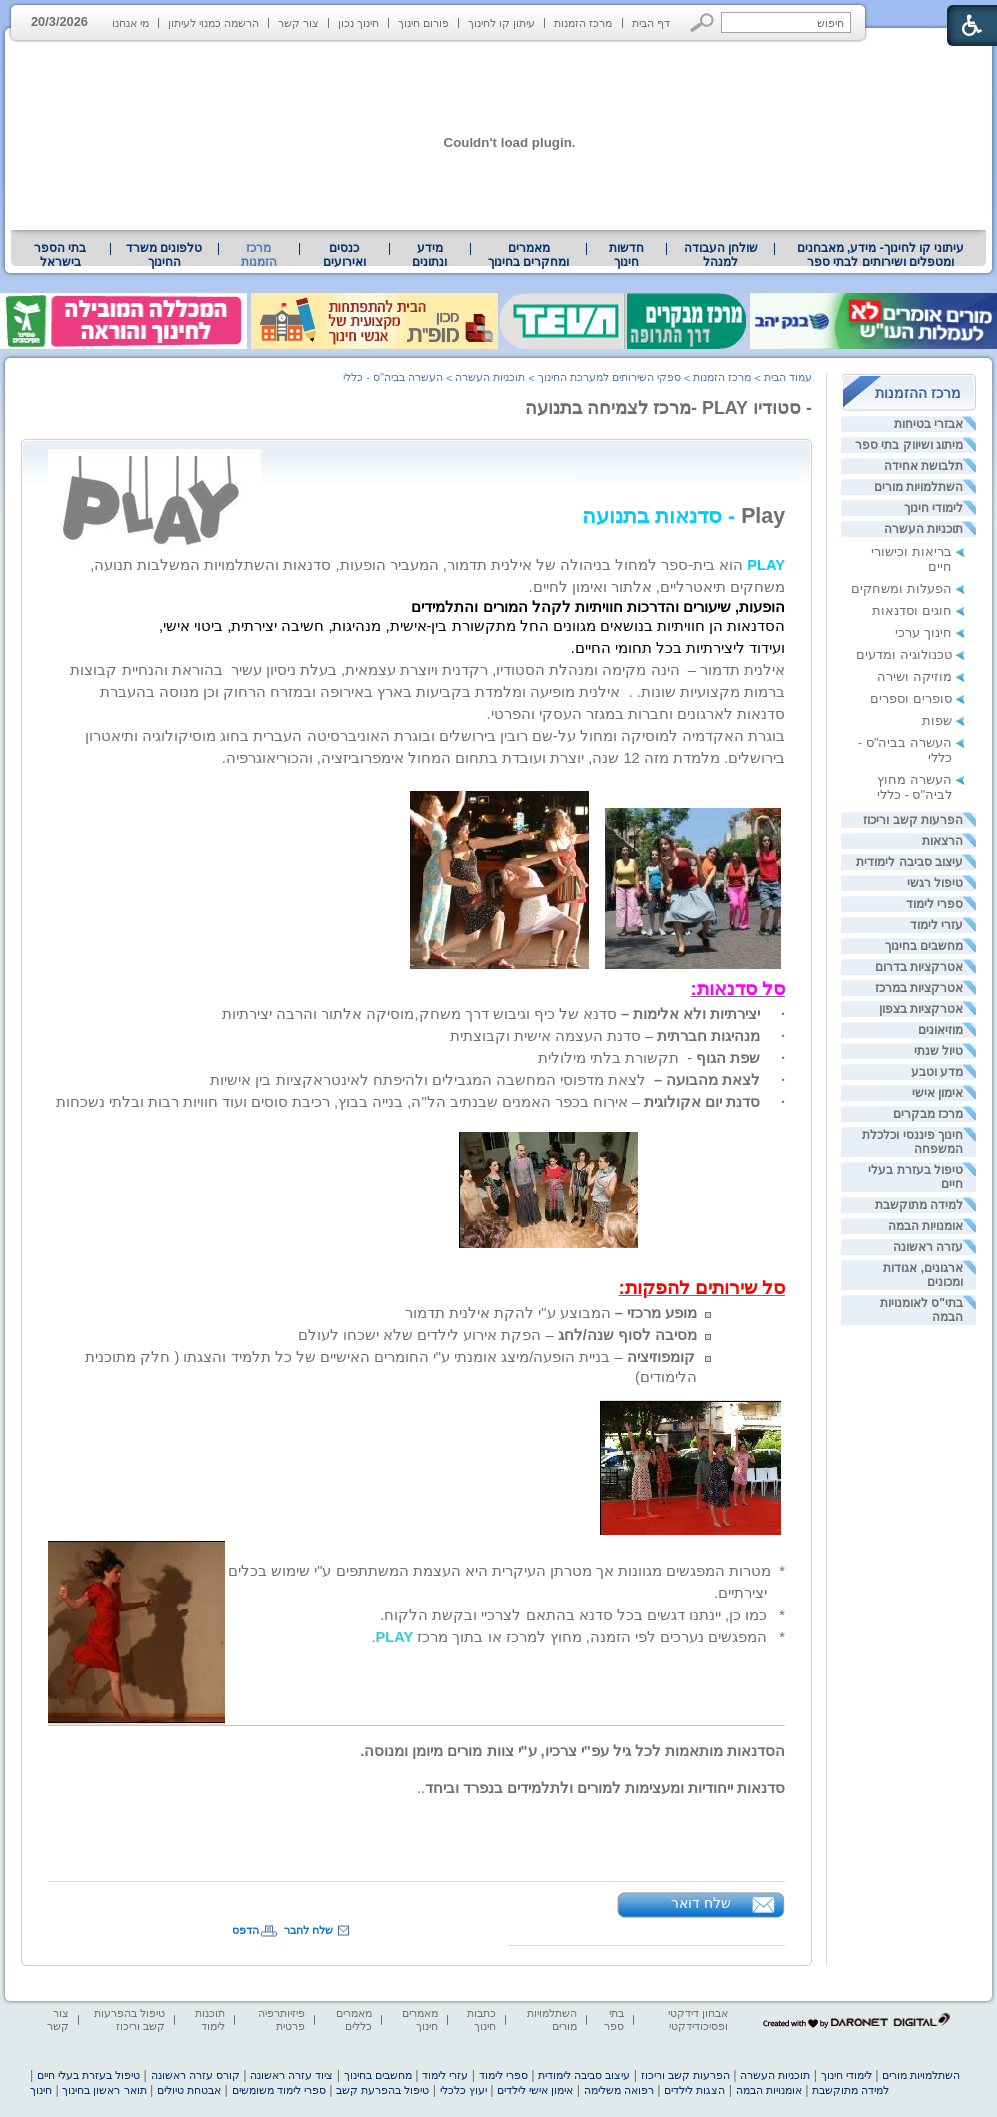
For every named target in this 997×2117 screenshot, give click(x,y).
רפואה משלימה (619, 2090)
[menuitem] (880, 255)
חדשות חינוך (626, 255)
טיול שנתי (938, 1051)
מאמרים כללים (354, 2019)
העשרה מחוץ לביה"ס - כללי (914, 787)
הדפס (245, 1930)
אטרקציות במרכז (919, 988)
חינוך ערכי (923, 632)
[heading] (420, 1788)
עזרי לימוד (936, 925)
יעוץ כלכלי (463, 2090)
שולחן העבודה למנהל (721, 255)
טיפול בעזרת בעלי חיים (88, 2075)
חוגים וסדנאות (912, 610)
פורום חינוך (423, 23)
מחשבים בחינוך (924, 946)
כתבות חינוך (481, 2019)
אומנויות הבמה (925, 1226)
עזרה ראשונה (928, 1247)
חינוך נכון (358, 23)
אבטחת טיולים (189, 2090)
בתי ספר (614, 2019)
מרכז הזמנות (583, 23)
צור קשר (298, 23)
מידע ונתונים (429, 255)
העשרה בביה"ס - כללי (393, 377)
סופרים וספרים (911, 698)
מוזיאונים (940, 1030)
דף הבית (651, 23)
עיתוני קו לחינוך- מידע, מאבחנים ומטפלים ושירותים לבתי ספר (881, 255)
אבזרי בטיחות (928, 424)
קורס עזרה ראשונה (195, 2075)
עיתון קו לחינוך (501, 23)
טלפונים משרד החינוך (164, 255)
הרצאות (942, 841)
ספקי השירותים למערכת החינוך (609, 377)
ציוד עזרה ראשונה (291, 2075)
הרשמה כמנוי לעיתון (213, 23)
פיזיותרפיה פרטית (281, 2019)
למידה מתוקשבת (919, 1205)
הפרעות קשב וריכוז (913, 820)
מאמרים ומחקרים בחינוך (528, 255)
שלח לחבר (308, 1930)
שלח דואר (701, 1903)
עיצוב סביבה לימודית (909, 862)
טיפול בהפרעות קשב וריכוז (129, 2019)
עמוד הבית (788, 377)
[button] (702, 22)
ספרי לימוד (934, 904)
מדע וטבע (937, 1072)
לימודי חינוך (933, 508)
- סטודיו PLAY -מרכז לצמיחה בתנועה (668, 408)
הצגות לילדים (694, 2090)
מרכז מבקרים (928, 1114)
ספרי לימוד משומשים (279, 2090)
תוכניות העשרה (923, 529)
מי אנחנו (130, 23)
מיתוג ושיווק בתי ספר (909, 445)
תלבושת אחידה (923, 466)
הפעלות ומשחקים (901, 588)
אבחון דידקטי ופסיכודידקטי (698, 2019)
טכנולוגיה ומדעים (904, 654)
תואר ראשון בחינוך (104, 2090)
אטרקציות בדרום (919, 967)
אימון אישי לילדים (535, 2090)
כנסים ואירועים (344, 255)
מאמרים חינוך (420, 2019)
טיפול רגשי (935, 883)
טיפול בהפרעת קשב (382, 2090)
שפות (937, 720)
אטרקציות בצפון (921, 1009)
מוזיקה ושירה (914, 676)
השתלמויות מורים (918, 487)
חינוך (41, 2090)
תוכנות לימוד (210, 2019)
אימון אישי (937, 1093)
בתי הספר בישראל (60, 255)
